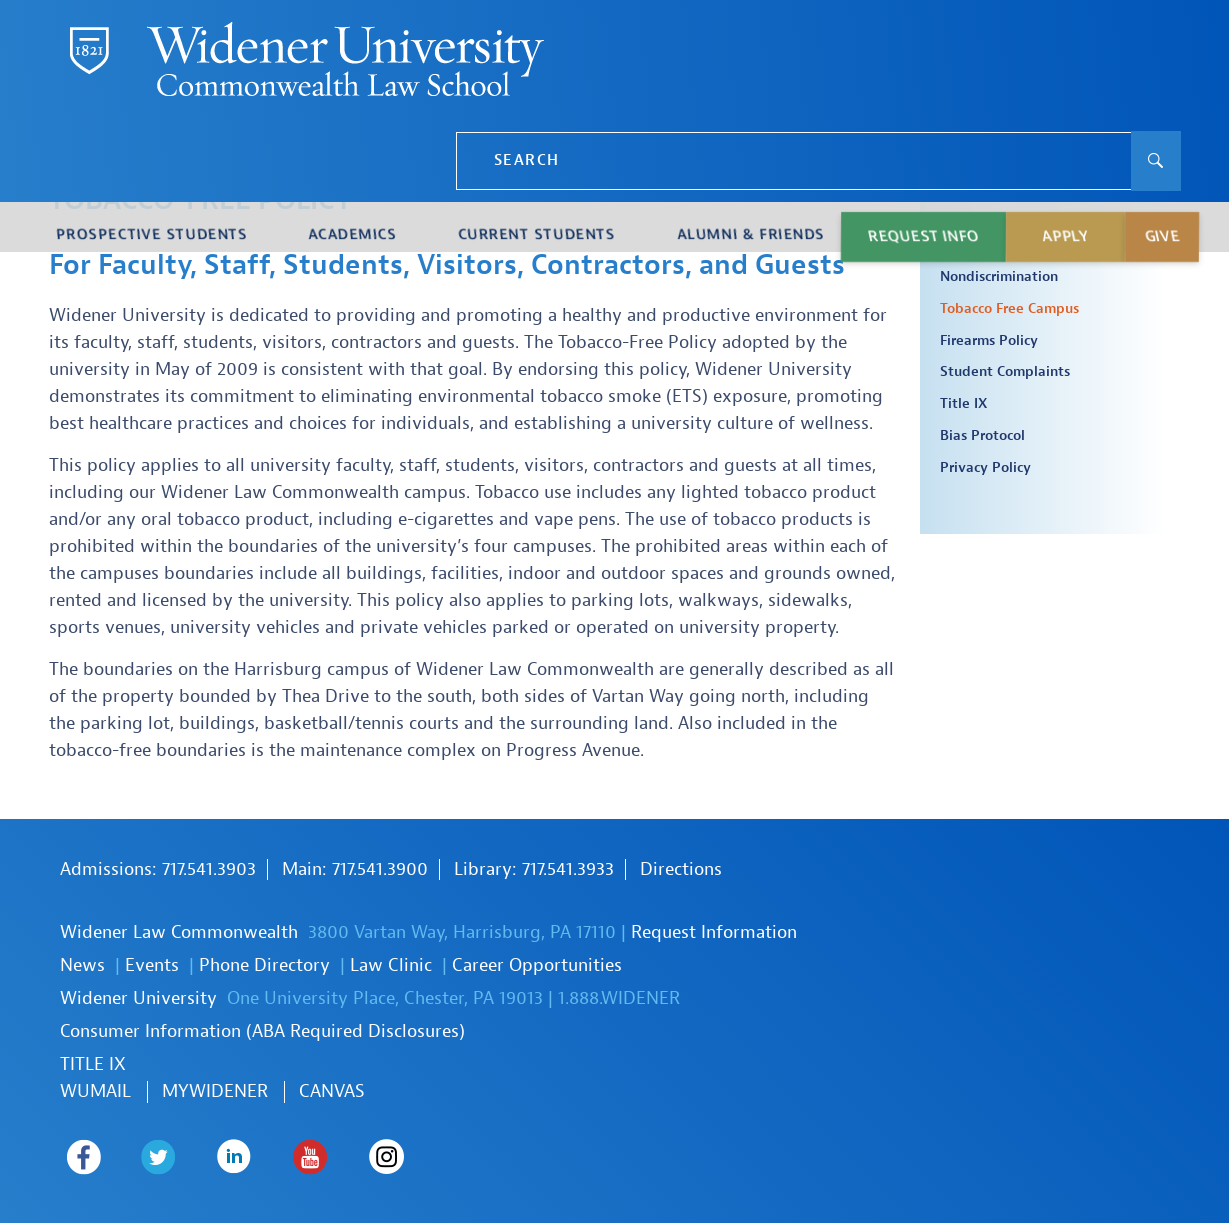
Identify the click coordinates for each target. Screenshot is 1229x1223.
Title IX (963, 404)
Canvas (332, 1091)
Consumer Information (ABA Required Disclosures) (262, 1031)
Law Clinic (391, 965)
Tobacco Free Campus (1009, 309)
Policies (981, 221)
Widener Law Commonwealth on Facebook (77, 1157)
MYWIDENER (215, 1091)
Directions (681, 869)
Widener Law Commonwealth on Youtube (272, 1157)
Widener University (138, 998)
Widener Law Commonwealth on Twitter (142, 1157)
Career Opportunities (537, 965)
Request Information (714, 932)
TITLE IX (93, 1064)
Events (152, 965)
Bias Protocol (982, 436)
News (82, 965)
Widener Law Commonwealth (179, 932)
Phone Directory (264, 965)
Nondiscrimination (999, 277)
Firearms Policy (989, 341)
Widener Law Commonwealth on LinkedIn (207, 1157)
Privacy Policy (985, 468)
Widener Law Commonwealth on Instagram (338, 1157)
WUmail (95, 1091)
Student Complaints (1005, 372)
